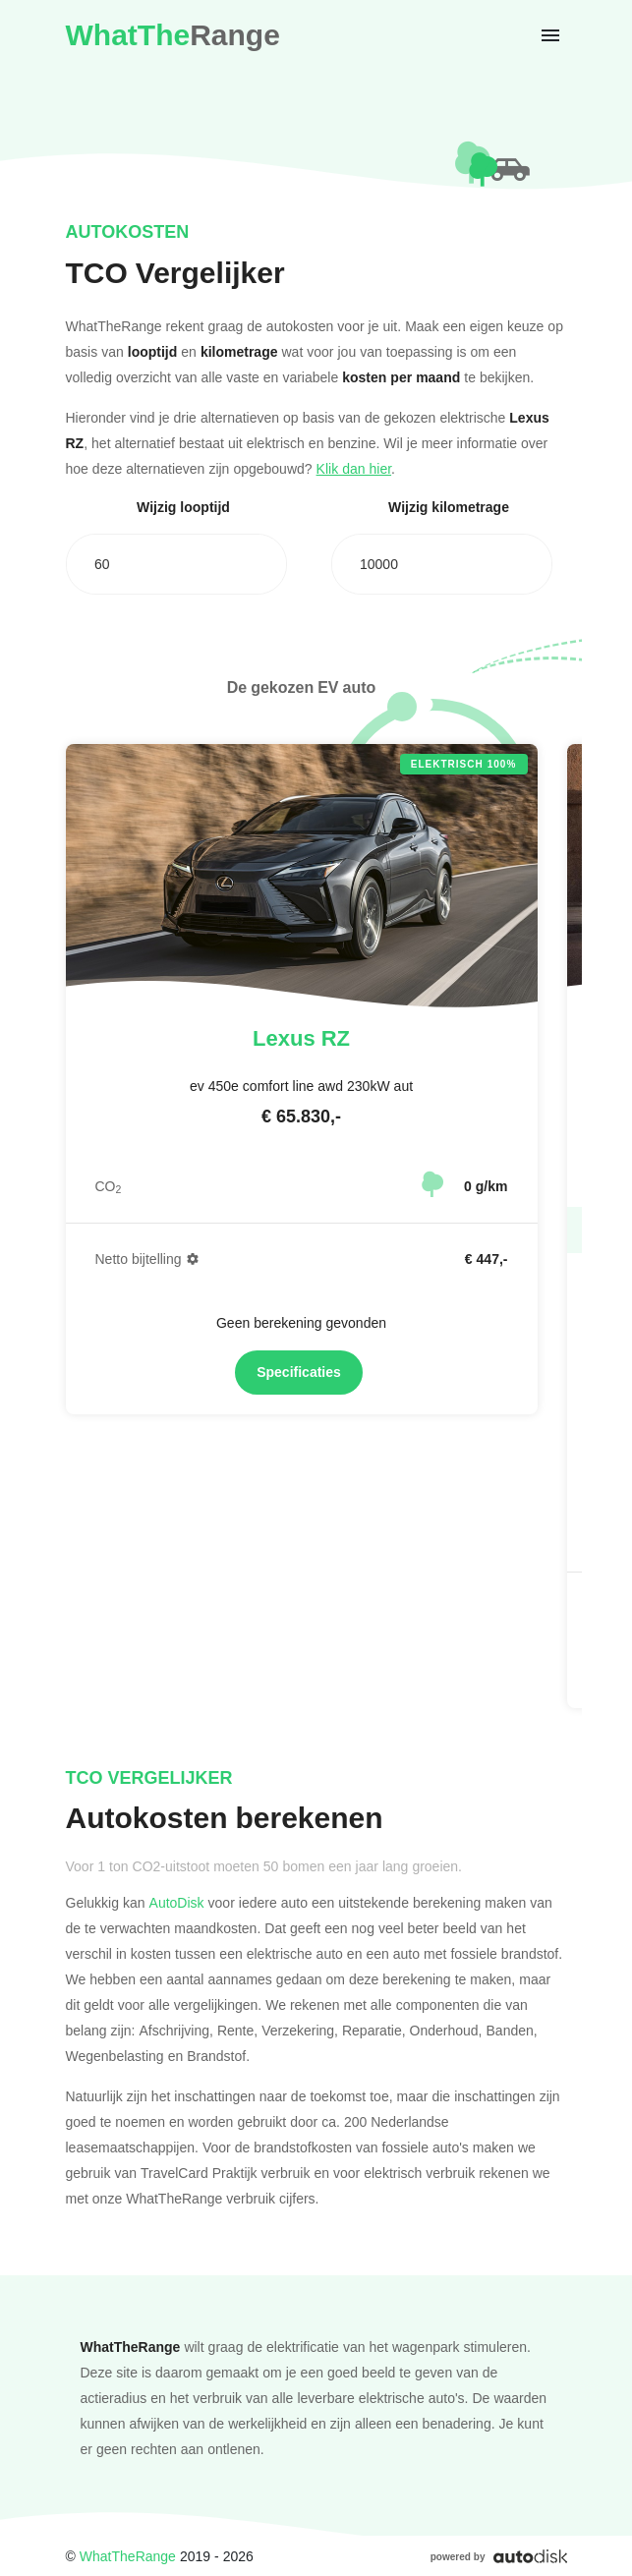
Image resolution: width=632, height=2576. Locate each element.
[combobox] (176, 564)
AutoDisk (176, 1902)
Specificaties (299, 1372)
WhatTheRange (128, 2556)
